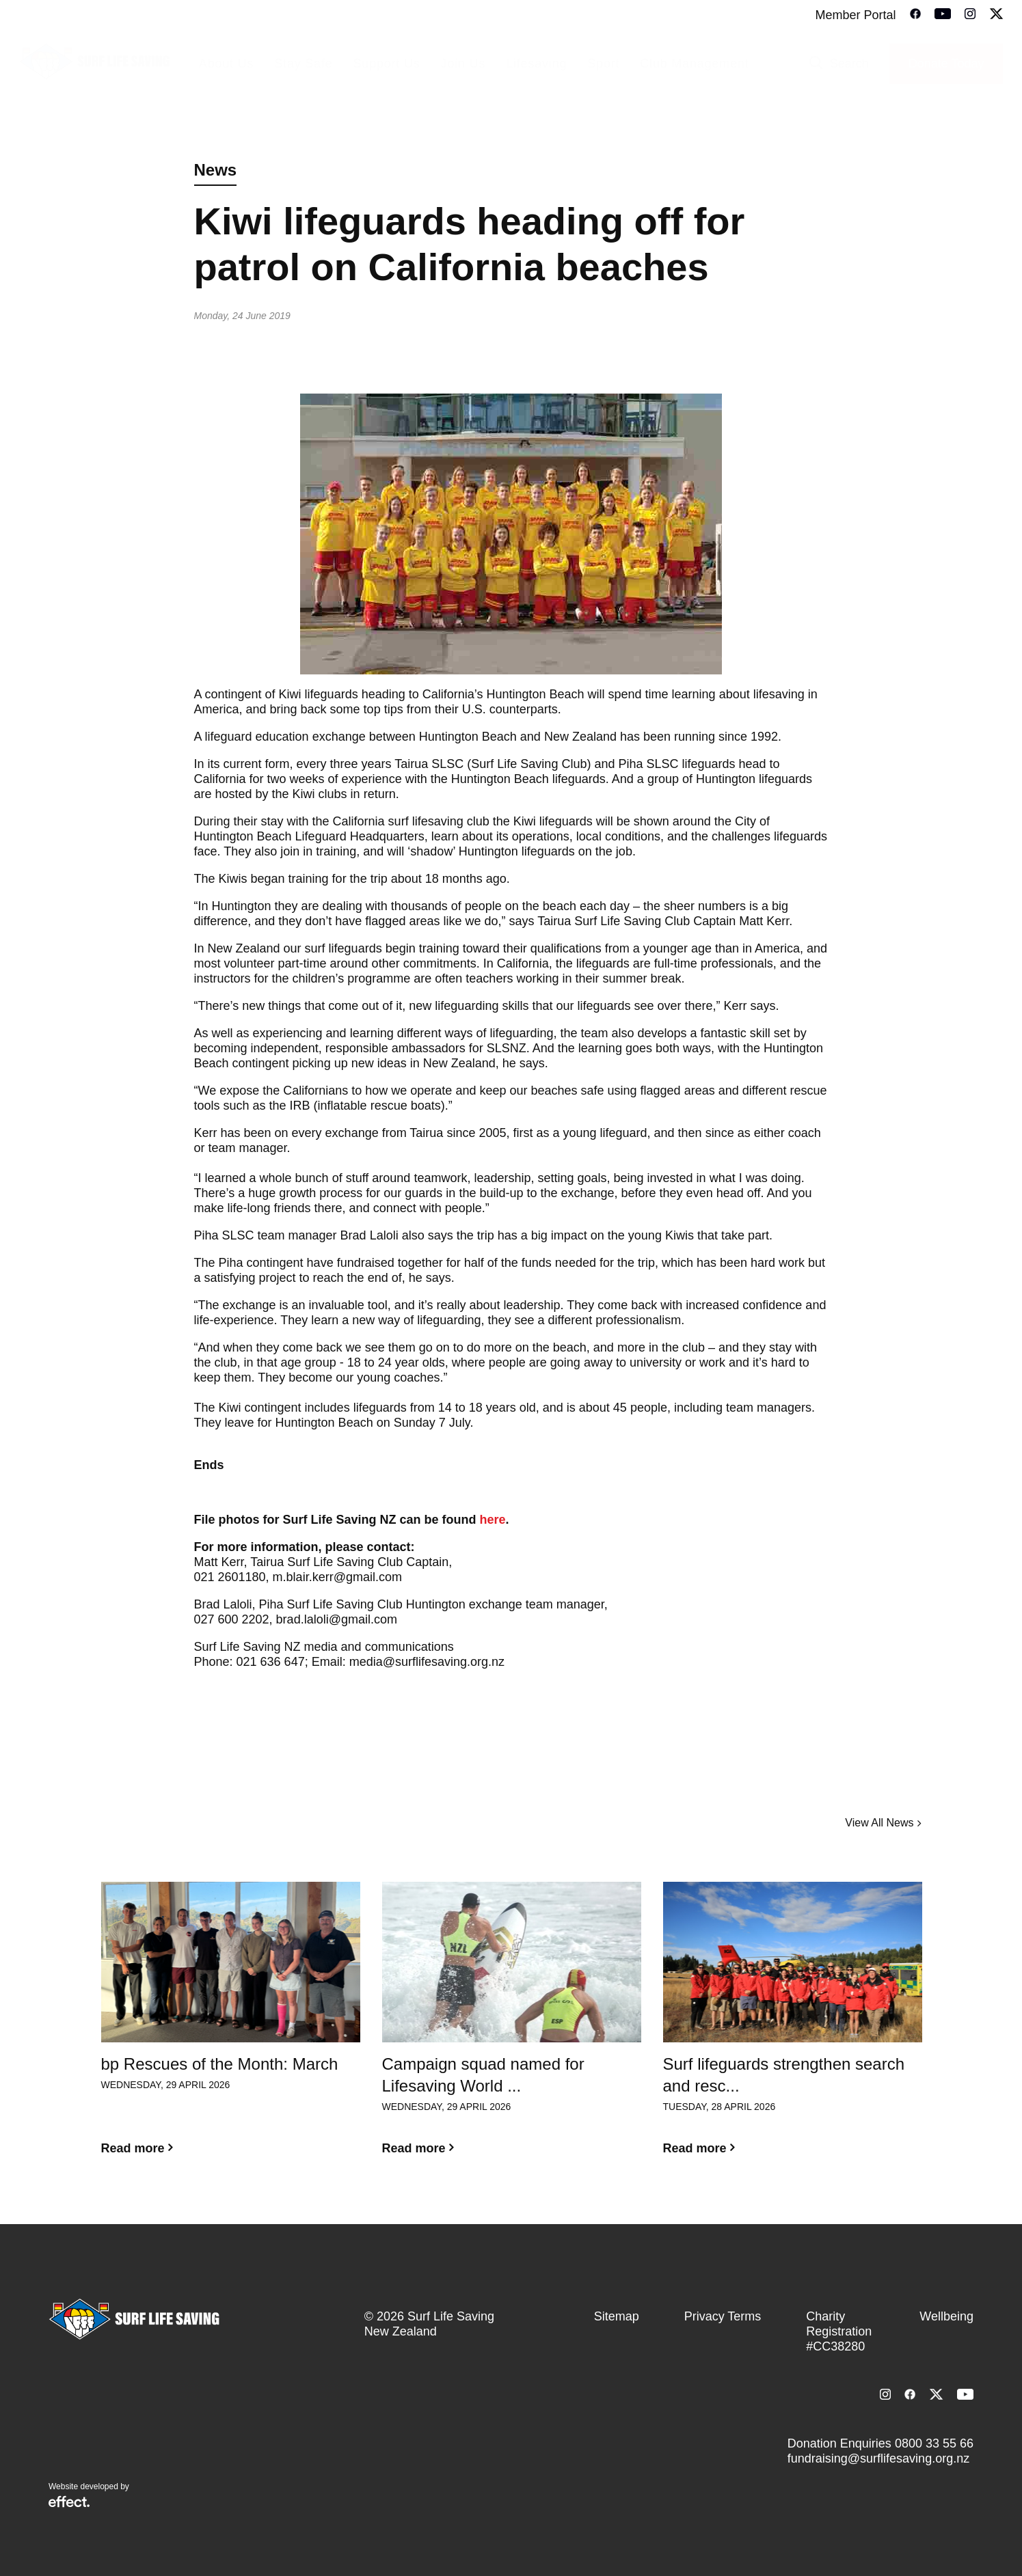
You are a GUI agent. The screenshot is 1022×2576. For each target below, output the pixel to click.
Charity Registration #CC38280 (839, 2331)
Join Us (463, 63)
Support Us (386, 63)
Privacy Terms (723, 2316)
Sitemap (616, 2316)
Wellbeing (946, 2316)
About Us (226, 63)
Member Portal (855, 15)
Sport (603, 63)
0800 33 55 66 (934, 2443)
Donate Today (946, 63)
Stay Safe (303, 63)
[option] (230, 2029)
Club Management (694, 63)
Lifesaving (536, 63)
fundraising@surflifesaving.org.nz (878, 2458)
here (493, 1519)
